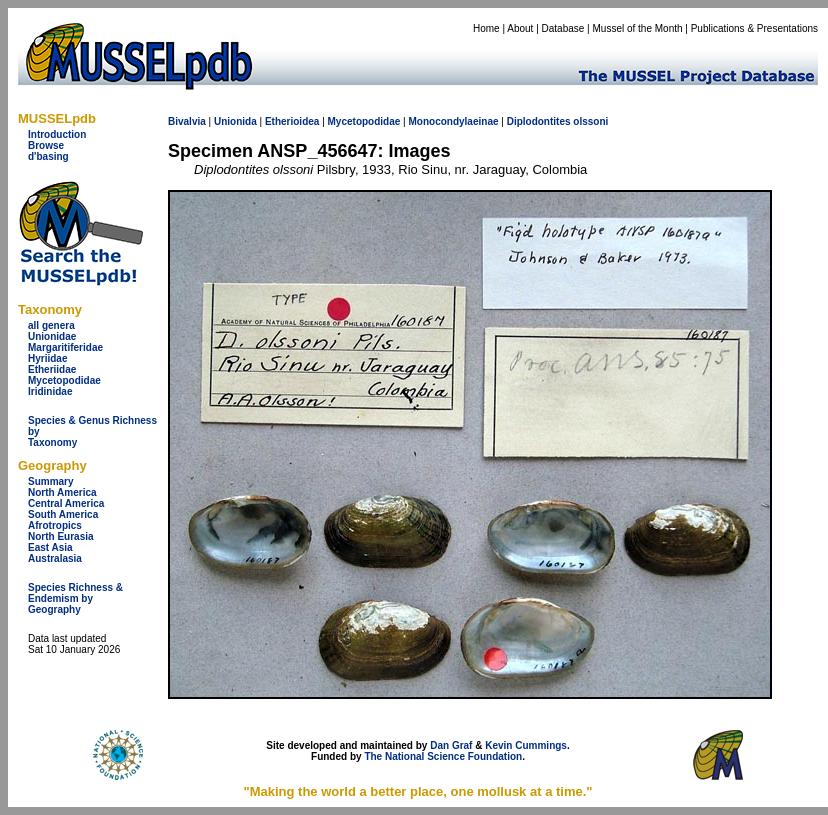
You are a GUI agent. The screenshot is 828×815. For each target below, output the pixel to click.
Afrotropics (55, 525)
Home (486, 28)
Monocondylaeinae (453, 121)
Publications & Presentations (754, 28)
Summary (51, 481)
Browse (46, 145)
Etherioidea (292, 121)
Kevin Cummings (526, 745)
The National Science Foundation (443, 756)
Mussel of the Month (638, 28)
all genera (51, 325)
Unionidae (52, 336)
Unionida (235, 121)
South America (63, 514)
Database (563, 28)
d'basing (48, 156)
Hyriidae (47, 358)
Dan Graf (451, 745)
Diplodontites (539, 121)
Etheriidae (52, 369)
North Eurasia (61, 536)
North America (62, 492)
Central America (66, 503)
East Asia (50, 547)
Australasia (55, 558)
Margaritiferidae (65, 347)
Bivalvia (187, 121)
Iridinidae (50, 391)
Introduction (57, 134)
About (520, 28)
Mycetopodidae (64, 380)
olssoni (590, 121)
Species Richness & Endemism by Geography (75, 598)
